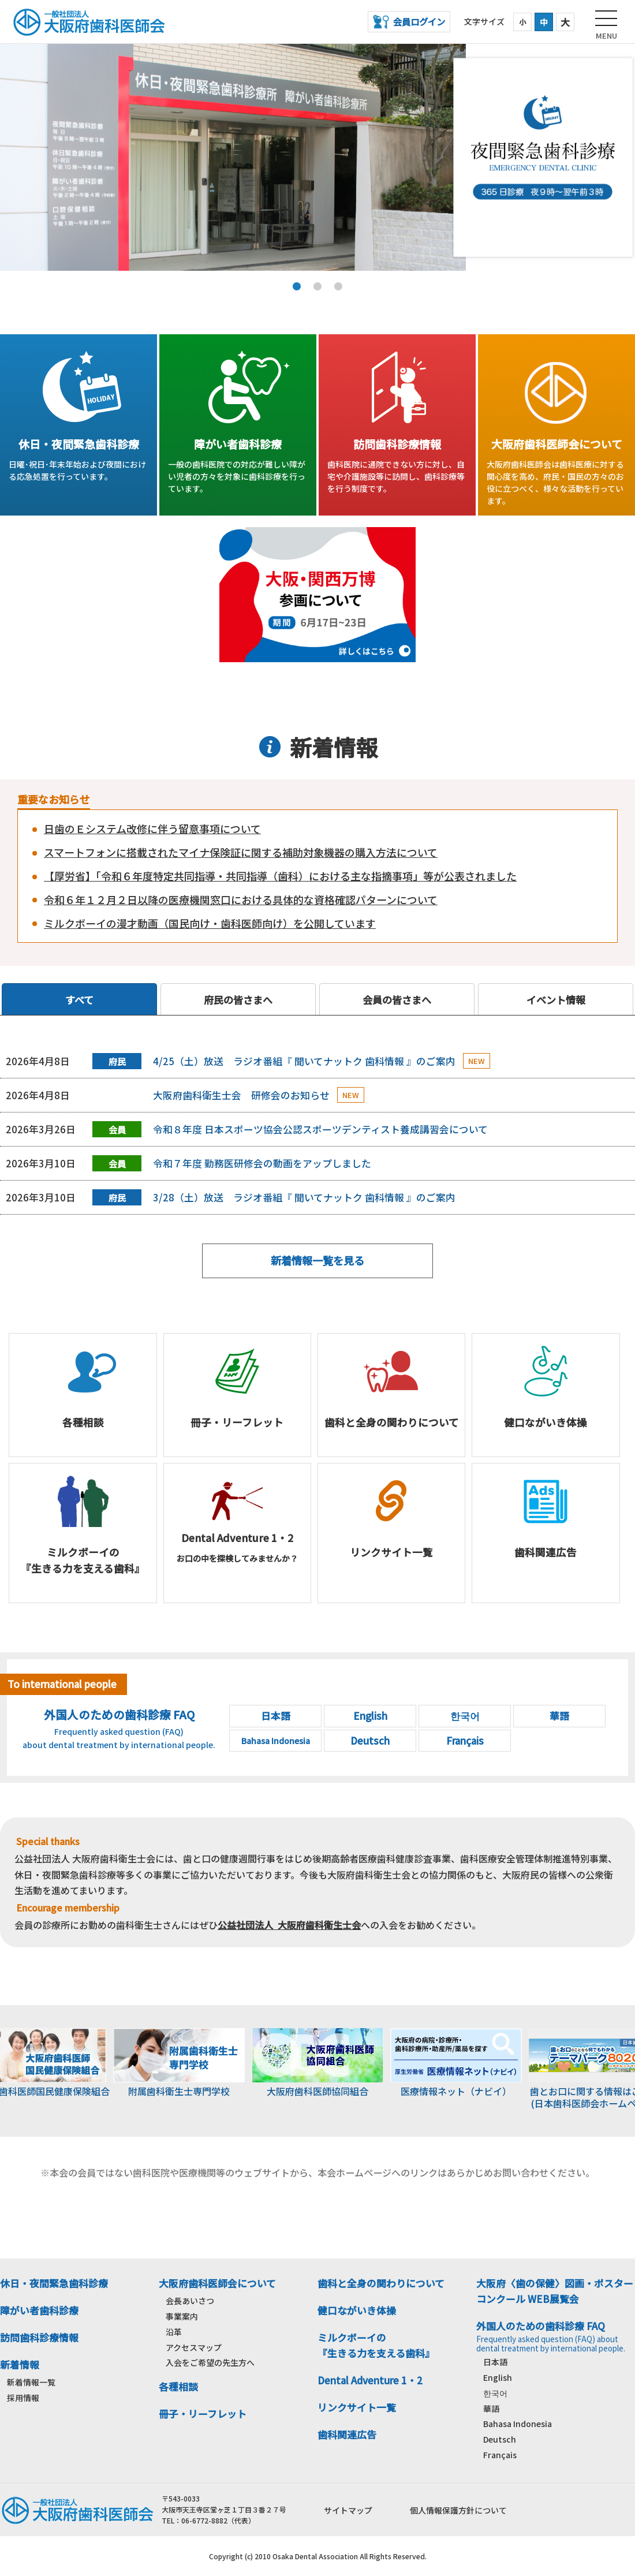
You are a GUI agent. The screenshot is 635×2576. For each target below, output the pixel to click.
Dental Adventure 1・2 (370, 2380)
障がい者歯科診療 (39, 2310)
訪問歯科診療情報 (39, 2337)
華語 (491, 2408)
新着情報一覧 (31, 2382)
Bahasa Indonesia (517, 2423)
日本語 (495, 2362)
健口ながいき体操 (357, 2310)
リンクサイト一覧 (357, 2407)
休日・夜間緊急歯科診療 (54, 2283)
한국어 (495, 2393)
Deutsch (499, 2439)
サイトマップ (348, 2510)
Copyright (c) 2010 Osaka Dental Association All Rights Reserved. (318, 2556)
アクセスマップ (194, 2347)
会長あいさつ (190, 2300)
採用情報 (23, 2397)
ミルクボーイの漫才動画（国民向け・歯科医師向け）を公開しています (210, 923)
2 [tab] (317, 286)
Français (500, 2455)
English (497, 2377)
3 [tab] (338, 286)
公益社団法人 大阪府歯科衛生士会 (289, 1925)
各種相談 (178, 2387)
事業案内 (182, 2316)
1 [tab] (296, 286)
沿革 (174, 2332)
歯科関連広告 (347, 2434)
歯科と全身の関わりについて (381, 2283)
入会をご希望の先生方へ (210, 2362)
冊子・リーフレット (202, 2414)
